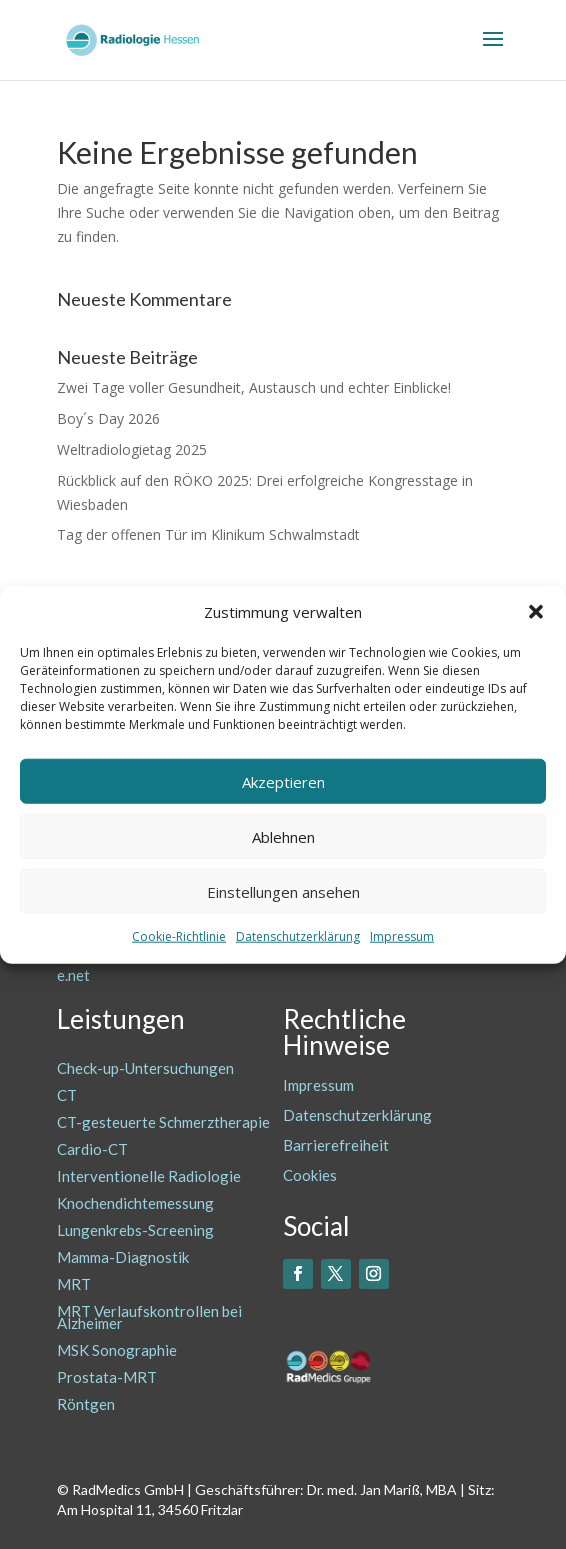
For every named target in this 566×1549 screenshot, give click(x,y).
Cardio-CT (92, 1149)
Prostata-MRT (107, 1377)
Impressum (402, 936)
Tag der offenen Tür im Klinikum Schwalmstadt (208, 534)
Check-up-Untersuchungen (145, 1068)
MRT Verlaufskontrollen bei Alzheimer (149, 1317)
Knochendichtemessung (135, 1203)
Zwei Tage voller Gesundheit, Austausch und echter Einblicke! (254, 387)
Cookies (310, 1175)
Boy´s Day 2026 (108, 418)
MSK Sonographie (117, 1350)
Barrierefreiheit (336, 1145)
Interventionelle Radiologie (149, 1176)
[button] (536, 612)
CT (67, 1095)
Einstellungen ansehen (283, 892)
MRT (74, 1284)
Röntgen (86, 1404)
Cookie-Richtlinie (179, 936)
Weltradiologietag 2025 (132, 449)
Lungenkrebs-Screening (135, 1230)
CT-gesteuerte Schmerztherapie (163, 1122)
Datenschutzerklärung (298, 936)
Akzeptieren (283, 782)
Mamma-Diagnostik (123, 1257)
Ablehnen (283, 837)
